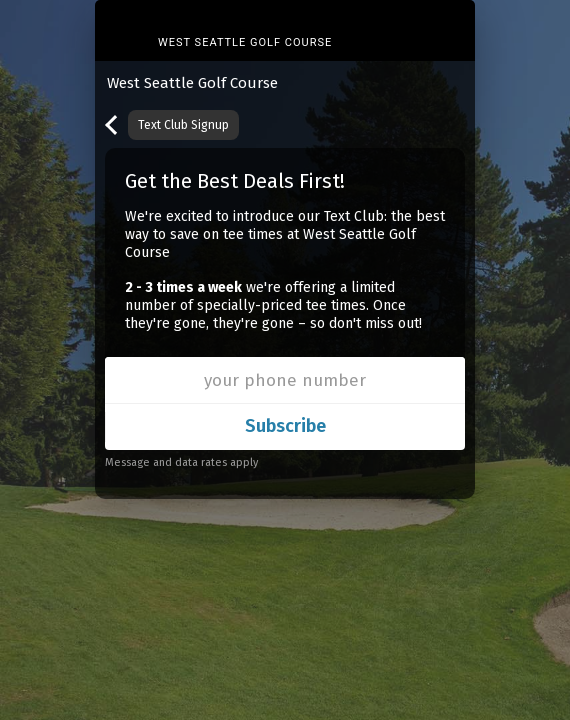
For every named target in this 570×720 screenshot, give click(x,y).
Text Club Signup (183, 125)
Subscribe (285, 426)
